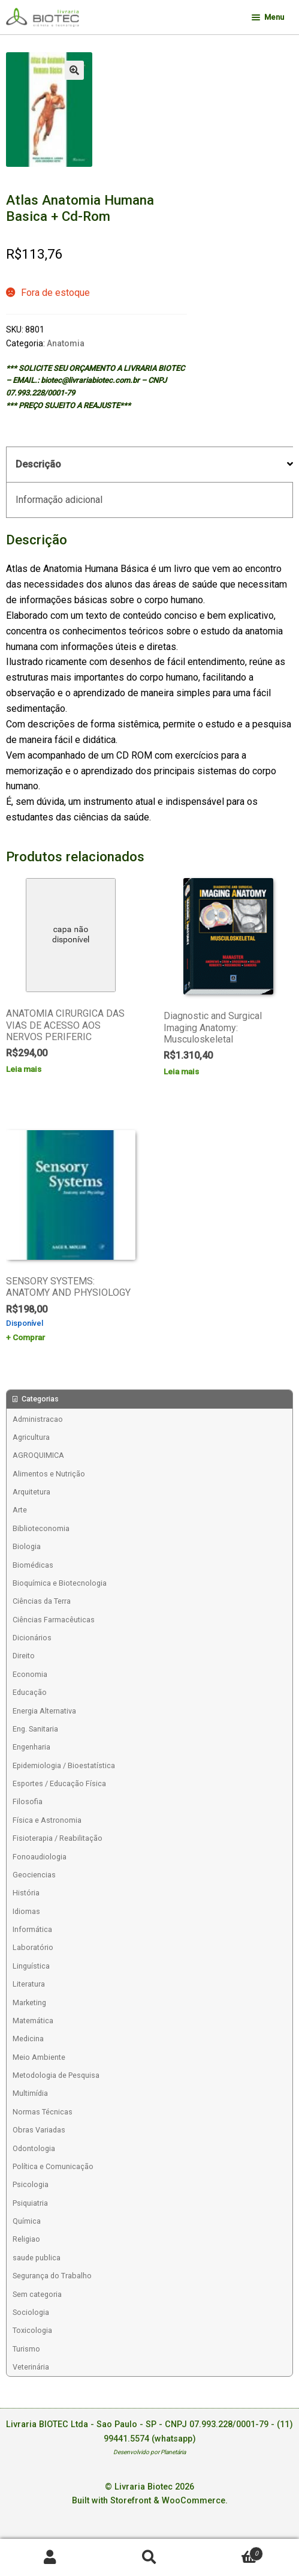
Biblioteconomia (41, 1528)
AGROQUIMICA (38, 1455)
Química (27, 2220)
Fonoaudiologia (40, 1856)
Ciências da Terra (42, 1600)
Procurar (149, 2557)
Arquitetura (31, 1491)
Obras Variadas (39, 2129)
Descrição (38, 464)
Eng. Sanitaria (35, 1728)
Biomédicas (33, 1564)
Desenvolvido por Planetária (149, 2452)
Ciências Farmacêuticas (54, 1619)
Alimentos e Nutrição (49, 1473)
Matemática (33, 2020)
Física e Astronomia (47, 1820)
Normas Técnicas (43, 2111)
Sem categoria (37, 2294)
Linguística (31, 1965)
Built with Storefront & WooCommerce (148, 2501)
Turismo (26, 2348)
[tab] (149, 465)
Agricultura (31, 1437)
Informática (32, 1929)
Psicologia (31, 2184)
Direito (24, 1655)
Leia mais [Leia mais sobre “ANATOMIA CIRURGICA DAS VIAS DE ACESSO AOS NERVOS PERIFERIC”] (23, 1069)
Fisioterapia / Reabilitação (57, 1838)
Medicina (28, 2038)
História (26, 1892)
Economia (30, 1674)
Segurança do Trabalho (52, 2275)
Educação (30, 1692)
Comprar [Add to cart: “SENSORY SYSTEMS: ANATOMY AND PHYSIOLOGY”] (29, 1337)
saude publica (37, 2257)
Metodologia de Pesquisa (56, 2075)
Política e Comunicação (53, 2166)
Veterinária (31, 2366)
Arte (20, 1509)
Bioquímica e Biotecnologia (60, 1582)
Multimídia (30, 2093)
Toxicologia (32, 2330)
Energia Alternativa (44, 1710)
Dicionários (32, 1637)
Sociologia (31, 2312)
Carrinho (232, 2551)
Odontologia (34, 2148)
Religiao (26, 2238)
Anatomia (65, 343)
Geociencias (34, 1874)
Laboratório (33, 1947)
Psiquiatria (30, 2202)
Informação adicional (59, 499)
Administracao (38, 1419)
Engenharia (31, 1746)
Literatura (29, 1983)
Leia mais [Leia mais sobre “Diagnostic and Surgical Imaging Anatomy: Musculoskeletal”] (181, 1071)
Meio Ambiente (39, 2057)
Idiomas (26, 1911)
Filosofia (28, 1801)
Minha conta (49, 2557)
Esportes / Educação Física (59, 1783)
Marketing (29, 2002)
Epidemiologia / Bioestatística (64, 1765)
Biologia (27, 1546)
